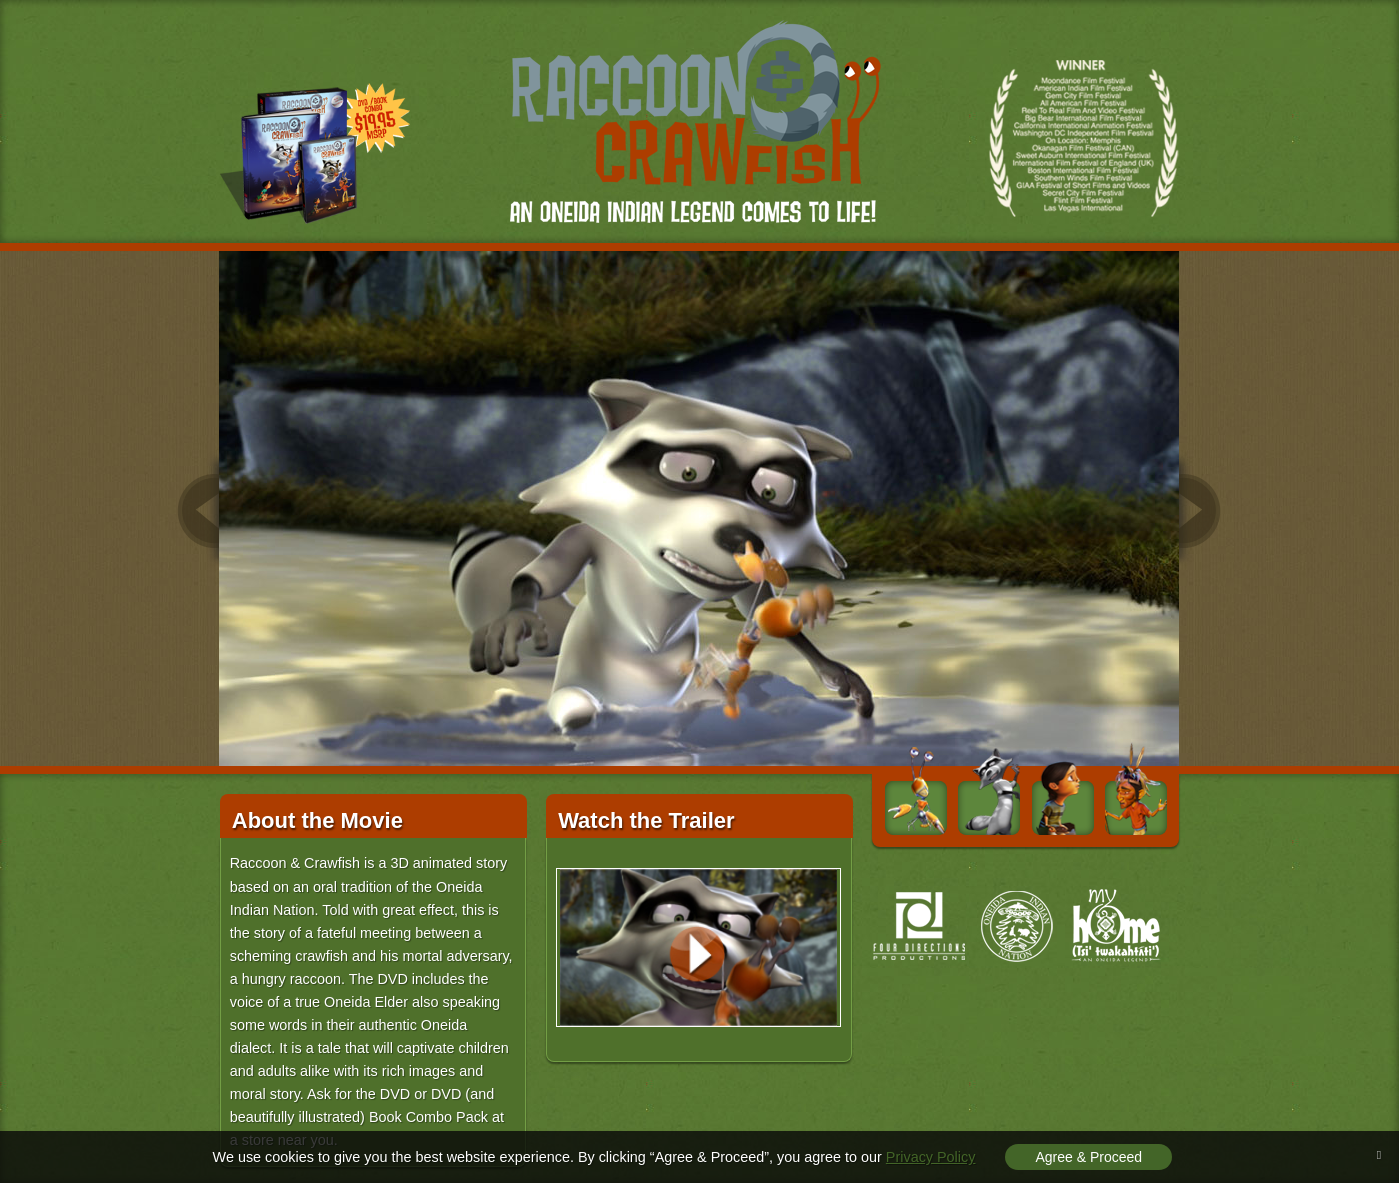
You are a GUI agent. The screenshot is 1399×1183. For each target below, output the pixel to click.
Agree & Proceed (1088, 1157)
